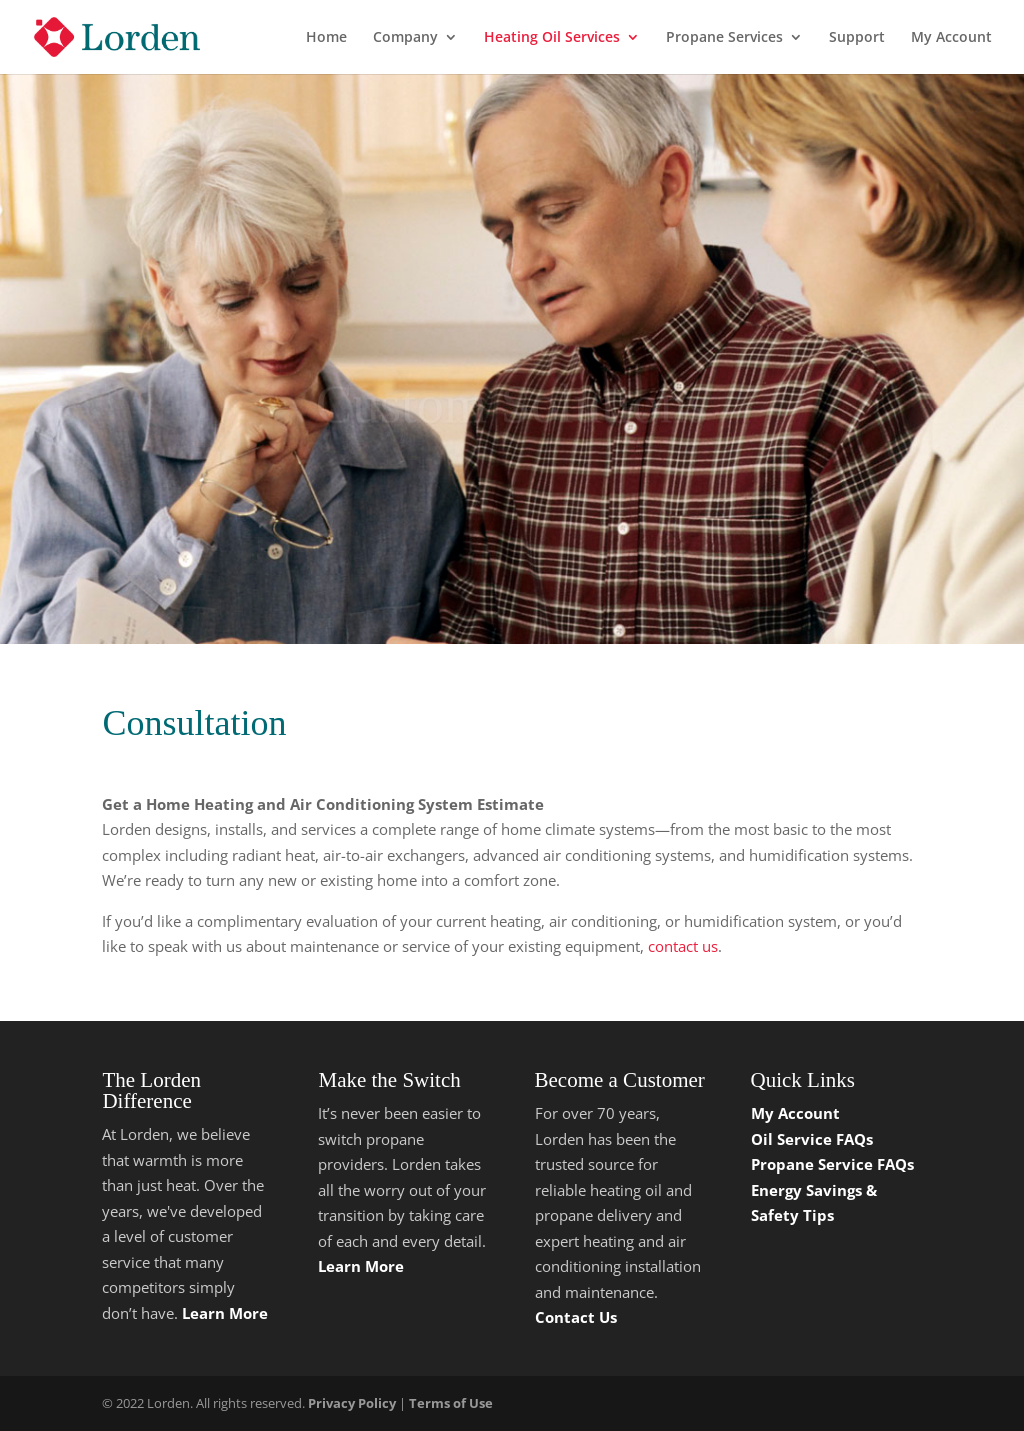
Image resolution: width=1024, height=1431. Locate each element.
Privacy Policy (352, 1403)
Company (405, 38)
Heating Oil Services (552, 38)
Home (326, 38)
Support (857, 38)
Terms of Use (451, 1403)
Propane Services (724, 38)
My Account (951, 38)
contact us (681, 946)
